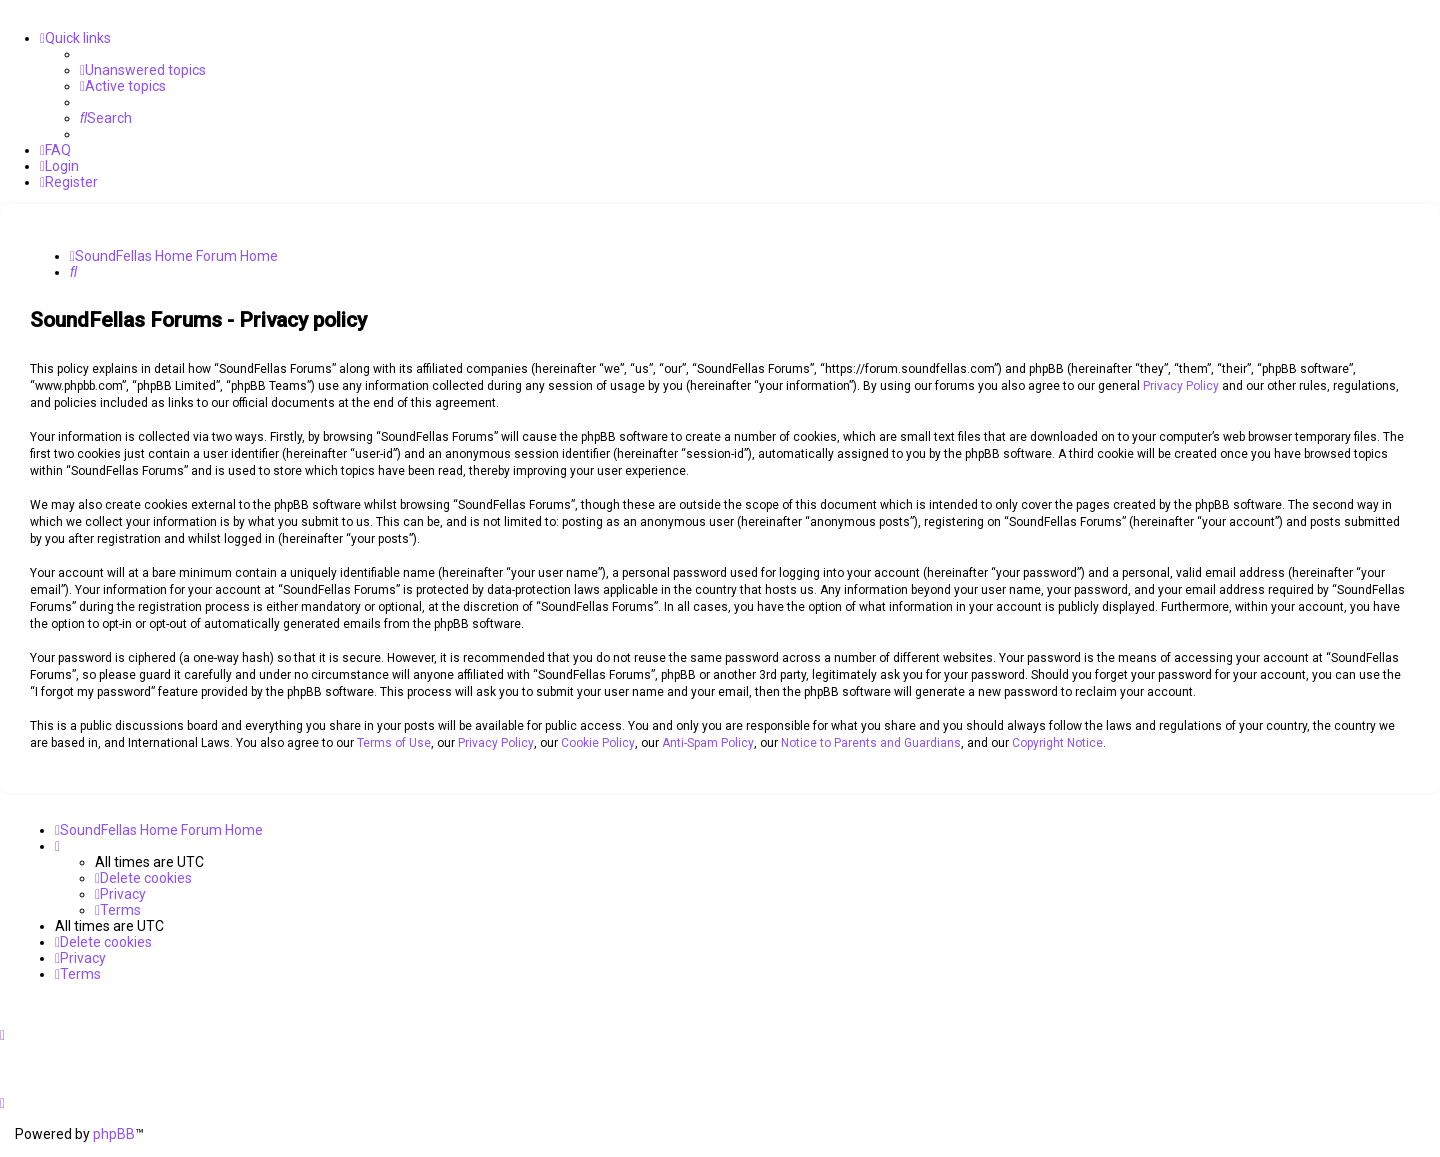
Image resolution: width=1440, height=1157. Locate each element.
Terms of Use (394, 743)
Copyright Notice (1057, 743)
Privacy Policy (1181, 386)
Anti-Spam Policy (708, 743)
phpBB (114, 1134)
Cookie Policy (598, 743)
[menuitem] (143, 70)
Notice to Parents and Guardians (871, 743)
